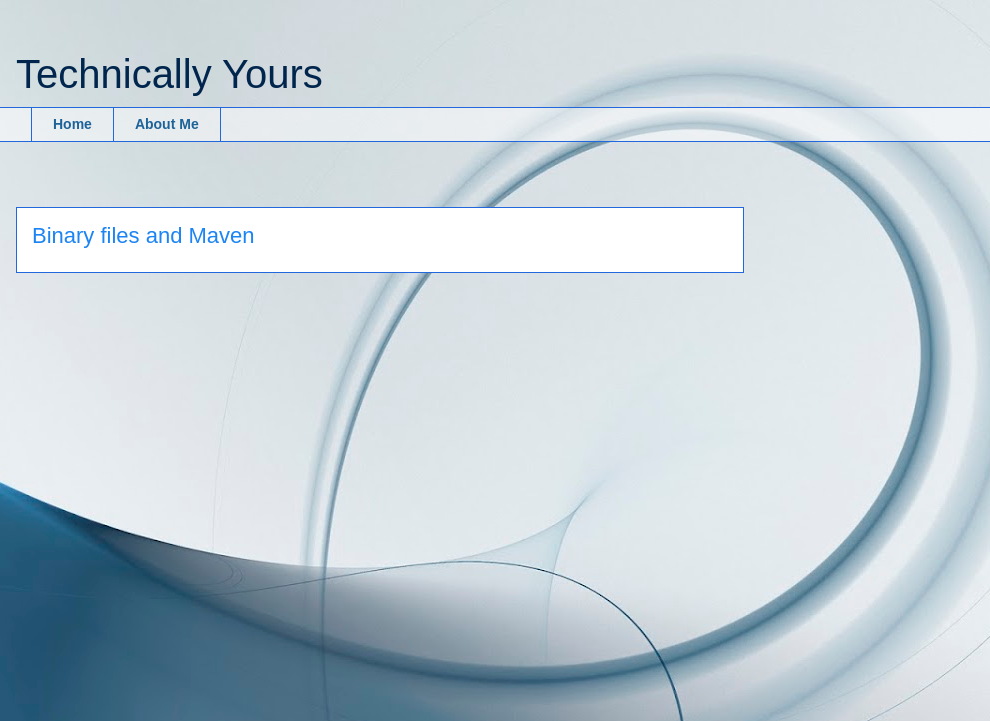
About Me (167, 124)
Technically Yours (169, 74)
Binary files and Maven (143, 235)
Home (72, 124)
